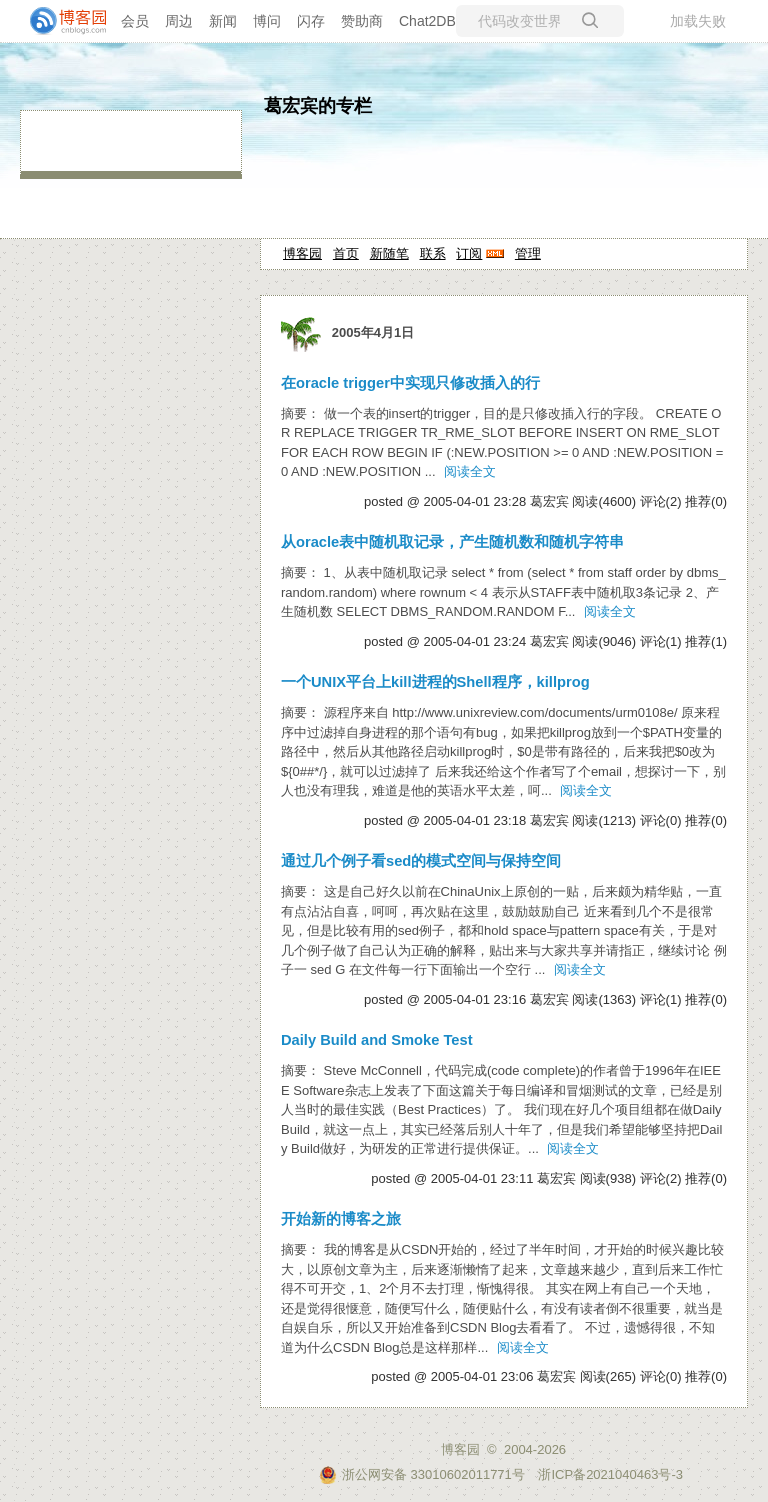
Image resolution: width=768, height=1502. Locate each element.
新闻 (223, 21)
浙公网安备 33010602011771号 (422, 1474)
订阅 (469, 253)
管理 (528, 253)
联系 (433, 253)
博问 (267, 21)
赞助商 (362, 21)
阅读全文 (470, 471)
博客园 (302, 253)
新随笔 (389, 253)
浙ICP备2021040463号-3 (610, 1474)
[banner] (60, 21)
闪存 (311, 21)
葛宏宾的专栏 (318, 106)
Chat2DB (427, 21)
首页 (346, 253)
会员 (135, 21)
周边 (179, 21)
